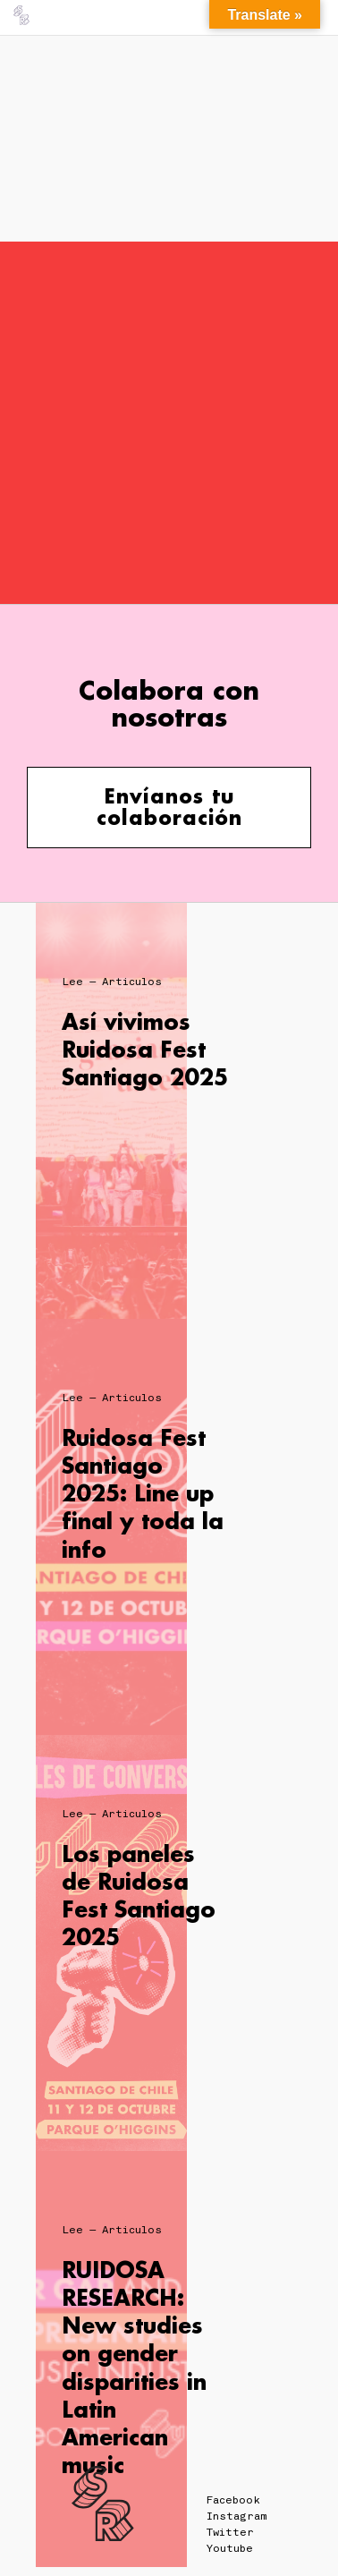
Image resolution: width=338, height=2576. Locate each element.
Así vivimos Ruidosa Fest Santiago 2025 (145, 1049)
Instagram (236, 2516)
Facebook (233, 2500)
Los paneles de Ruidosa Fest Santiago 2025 (138, 1895)
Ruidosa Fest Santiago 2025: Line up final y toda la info (143, 1493)
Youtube (230, 2548)
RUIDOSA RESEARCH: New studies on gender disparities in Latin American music (134, 2367)
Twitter (230, 2532)
